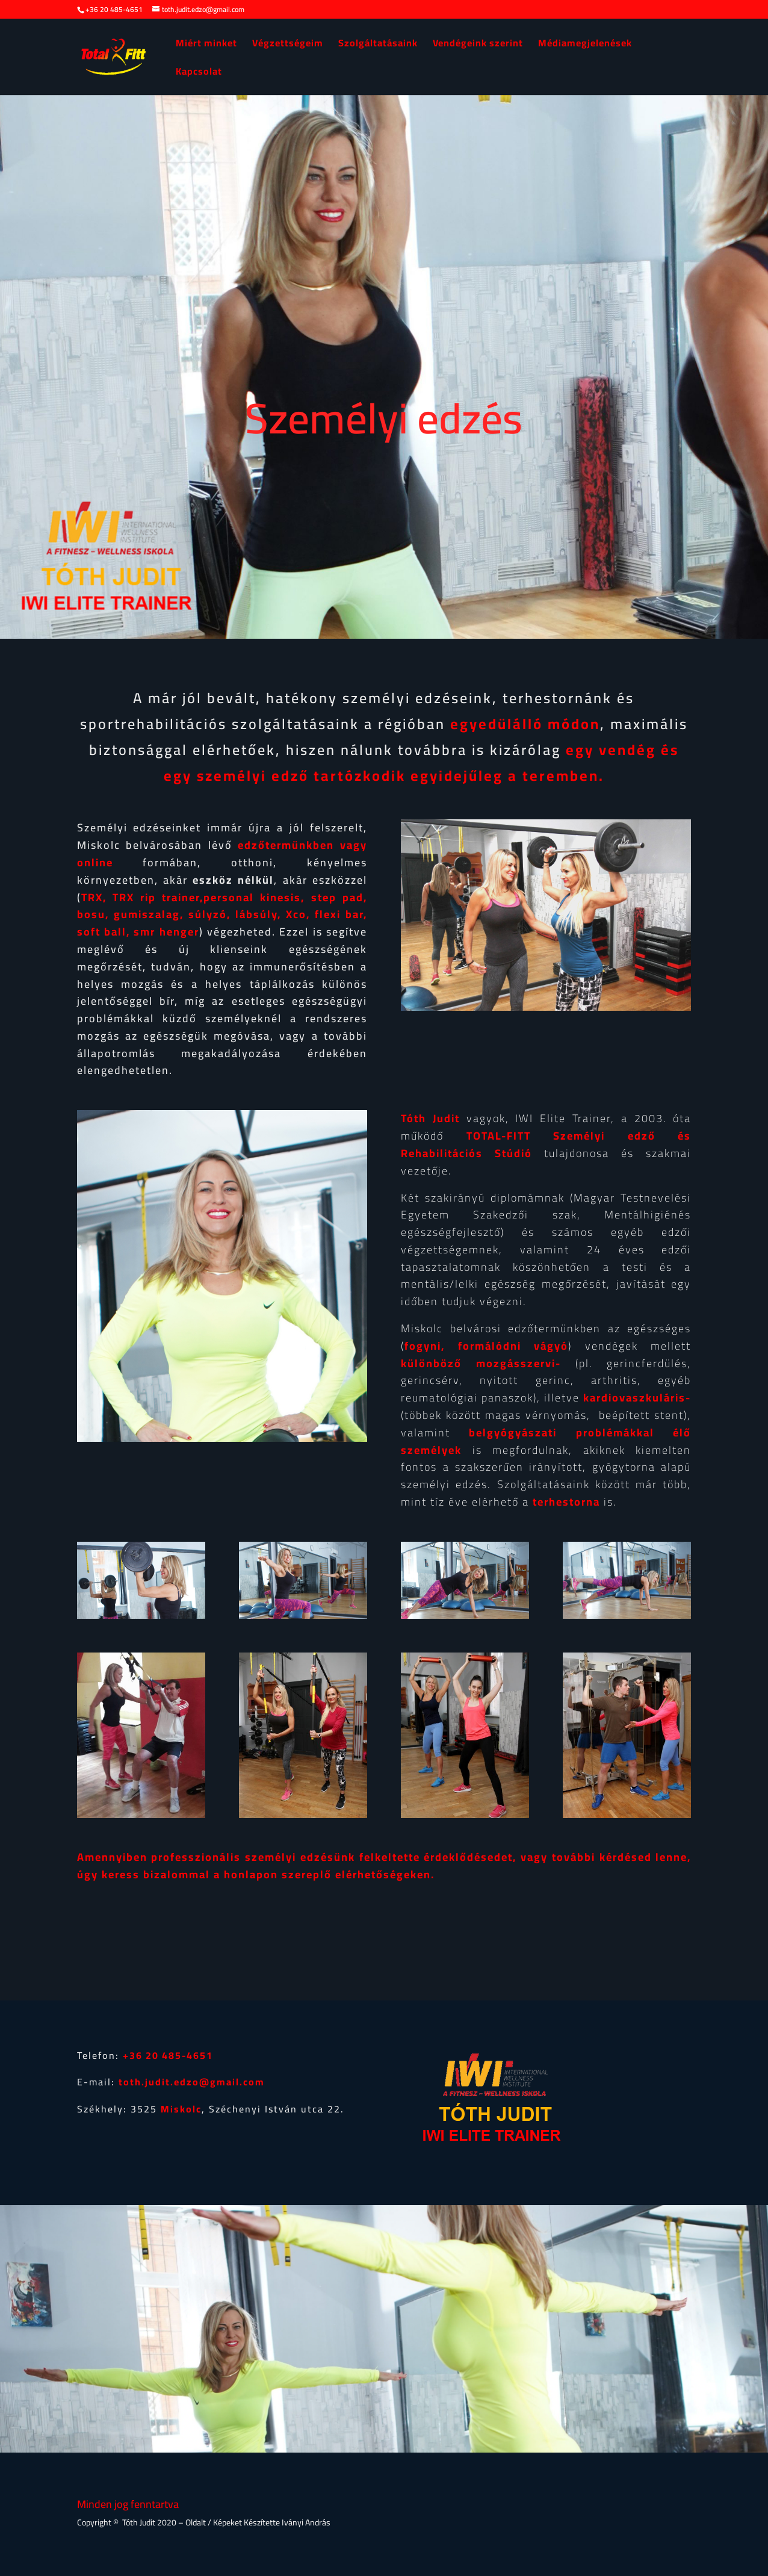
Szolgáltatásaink (378, 45)
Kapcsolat (199, 73)
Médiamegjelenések (585, 45)
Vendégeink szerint (478, 45)
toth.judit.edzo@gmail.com (192, 2082)
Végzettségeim (287, 45)
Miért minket (206, 45)
